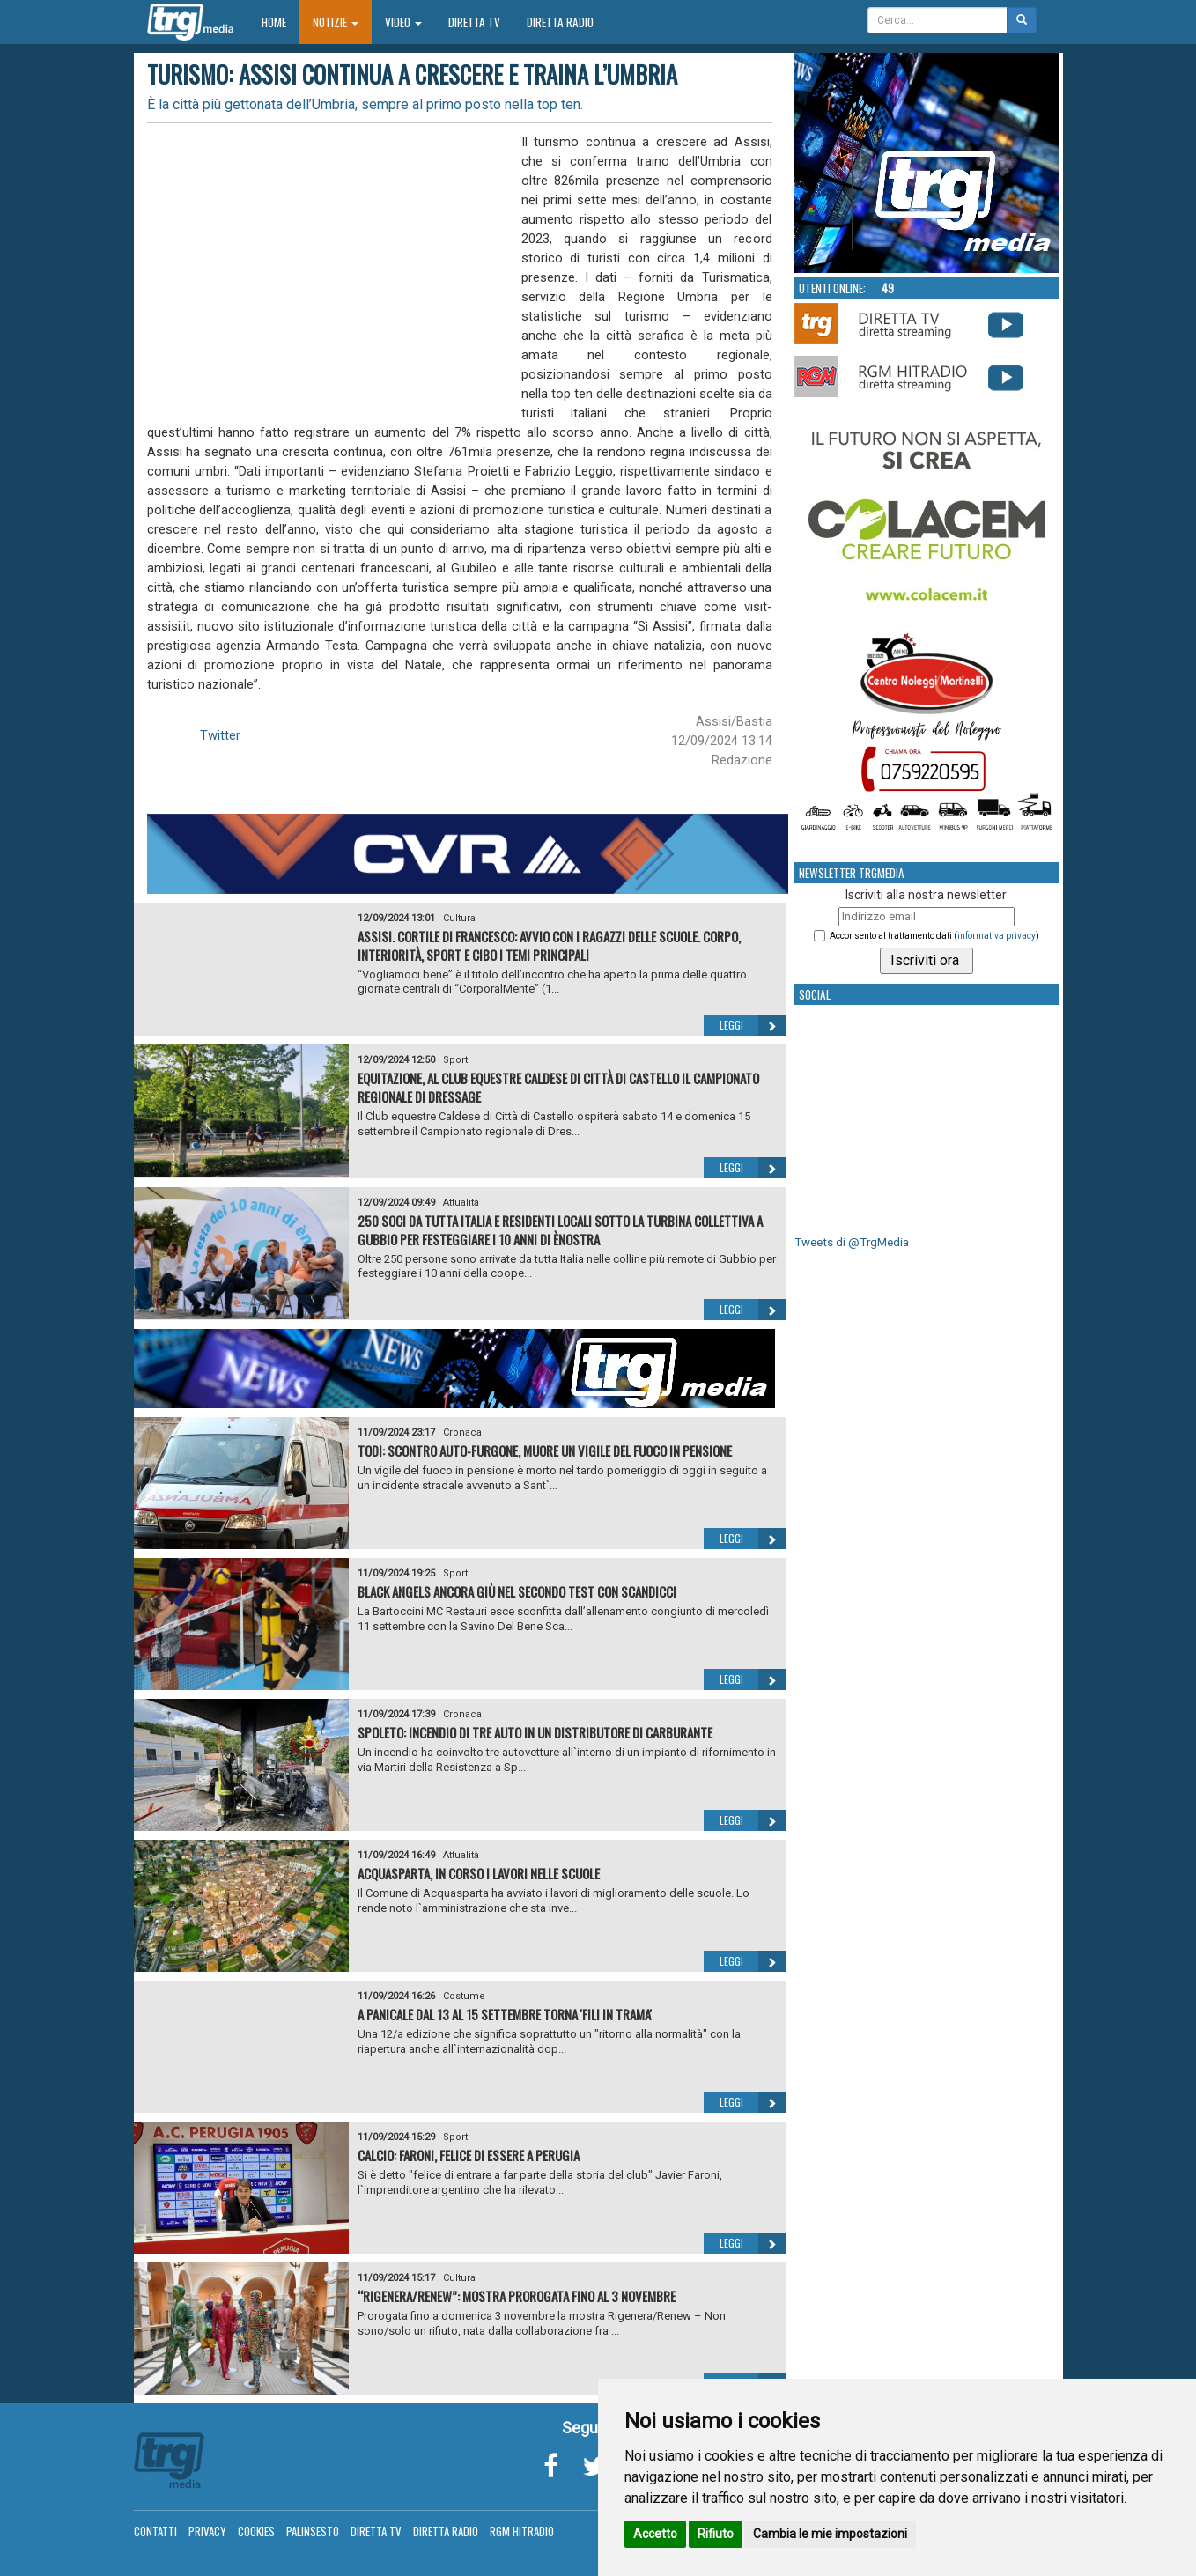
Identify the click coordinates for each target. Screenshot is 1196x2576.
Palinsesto (312, 2531)
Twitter (220, 735)
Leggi (753, 1025)
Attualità (461, 1202)
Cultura (459, 918)
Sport (455, 1060)
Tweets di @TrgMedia (851, 1242)
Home (280, 21)
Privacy (207, 2531)
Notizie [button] (335, 22)
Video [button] (403, 22)
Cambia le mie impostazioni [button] (830, 2534)
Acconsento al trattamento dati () (934, 936)
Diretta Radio (560, 22)
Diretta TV (474, 22)
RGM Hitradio (522, 2531)
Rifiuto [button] (716, 2534)
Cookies (256, 2531)
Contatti (155, 2531)
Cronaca (462, 1432)
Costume (464, 1996)
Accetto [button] (655, 2534)
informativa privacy (996, 936)
